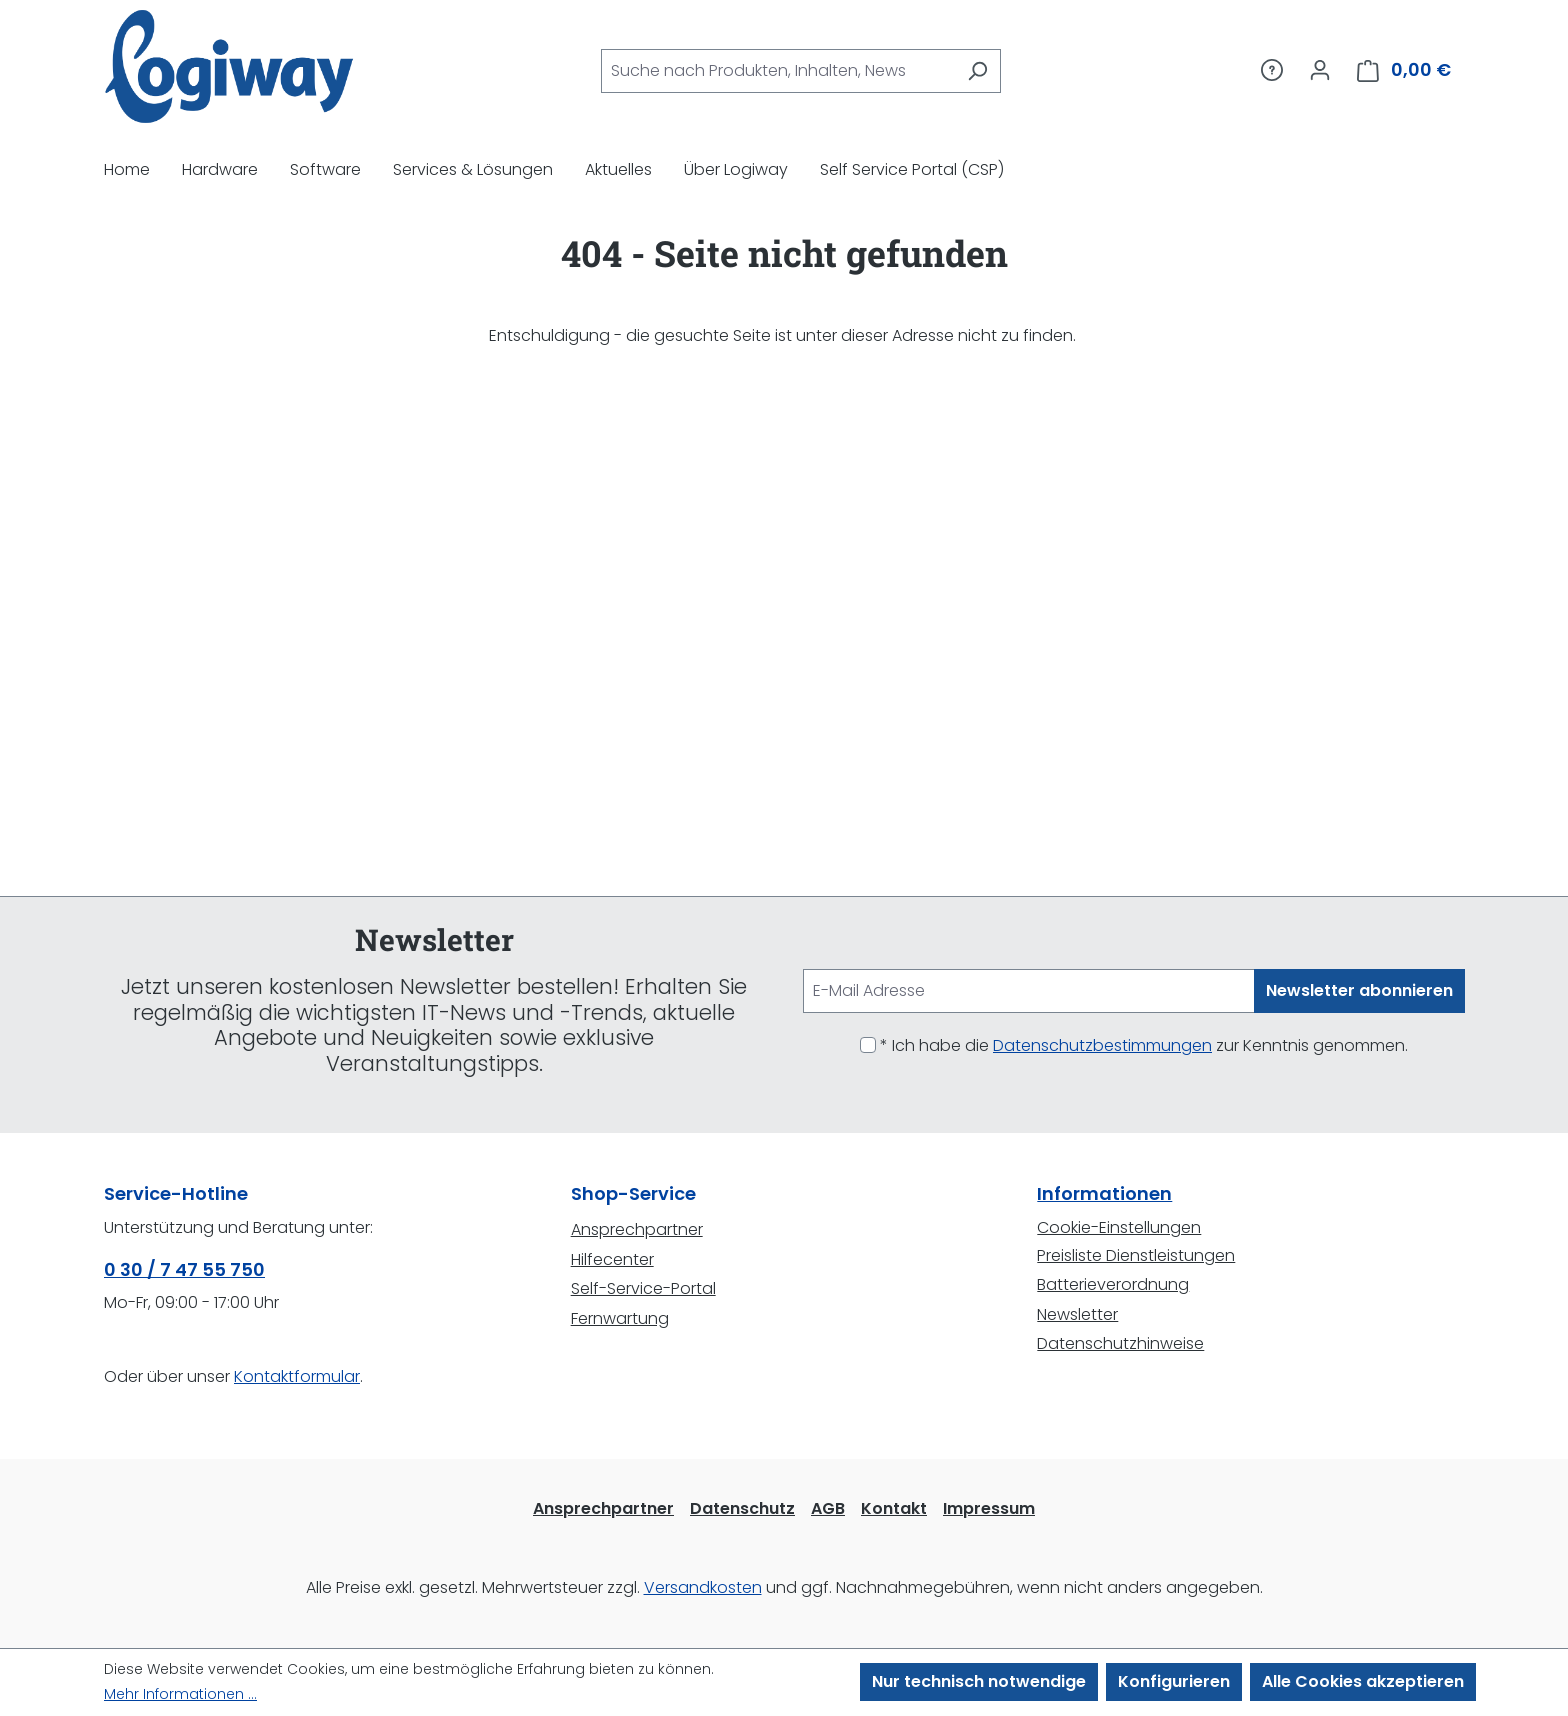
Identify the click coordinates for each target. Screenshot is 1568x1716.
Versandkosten (703, 1587)
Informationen (1104, 1193)
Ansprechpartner (637, 1229)
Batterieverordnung (1113, 1284)
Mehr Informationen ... (180, 1694)
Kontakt (894, 1508)
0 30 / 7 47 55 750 (184, 1269)
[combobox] (778, 71)
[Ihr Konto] (1320, 70)
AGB (828, 1508)
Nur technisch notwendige (979, 1681)
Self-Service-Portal (643, 1288)
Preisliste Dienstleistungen (1136, 1255)
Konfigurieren (1174, 1681)
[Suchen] (977, 71)
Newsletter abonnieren (1359, 990)
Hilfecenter (612, 1259)
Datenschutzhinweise (1120, 1343)
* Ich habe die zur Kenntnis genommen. (1144, 1045)
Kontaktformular (297, 1376)
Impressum (989, 1508)
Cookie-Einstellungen (1119, 1227)
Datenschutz (742, 1508)
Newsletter (1077, 1314)
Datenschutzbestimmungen (1102, 1045)
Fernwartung (620, 1318)
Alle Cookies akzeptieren (1363, 1681)
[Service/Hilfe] (1272, 70)
